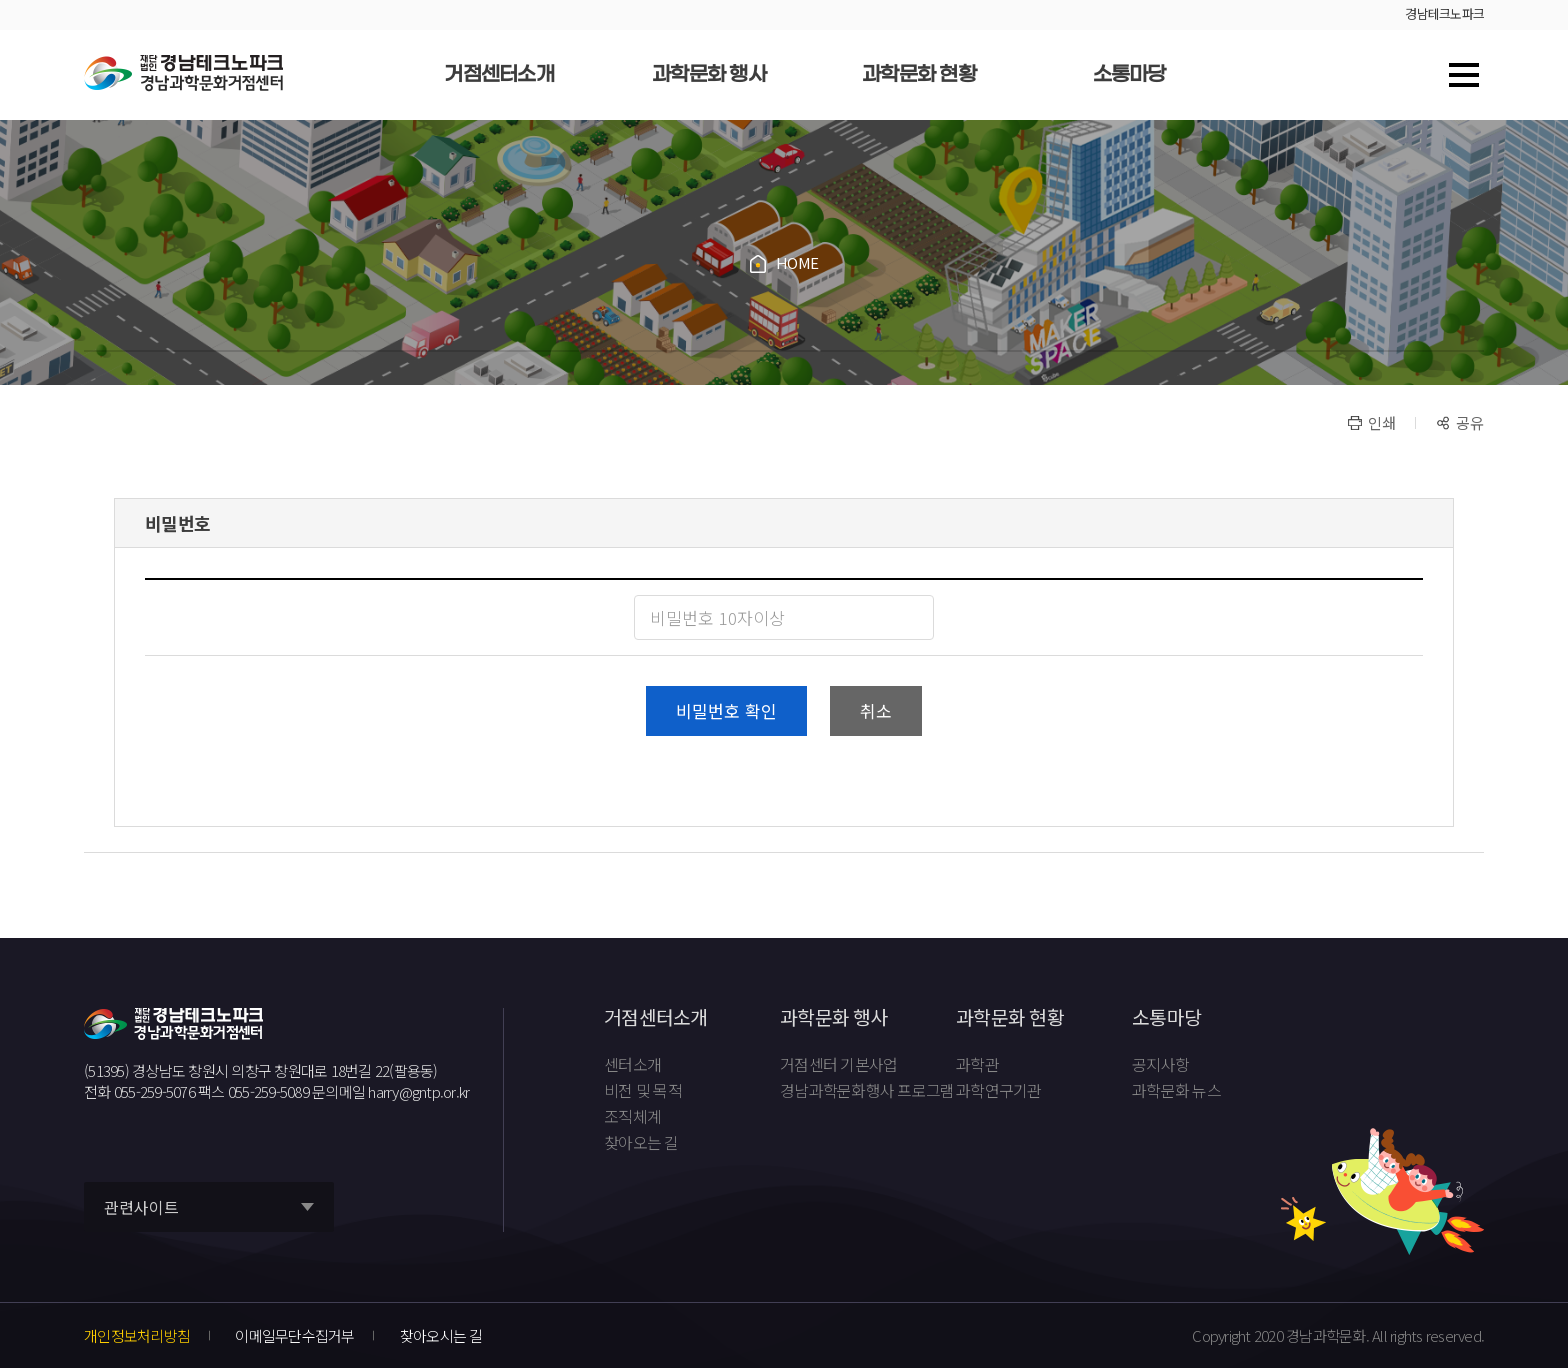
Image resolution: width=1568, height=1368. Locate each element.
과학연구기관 (999, 1091)
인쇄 (1382, 422)
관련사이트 (141, 1207)
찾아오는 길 (641, 1143)
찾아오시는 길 (441, 1335)
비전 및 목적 (643, 1091)
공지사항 (1160, 1065)
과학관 (977, 1065)
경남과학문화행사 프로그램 (867, 1091)
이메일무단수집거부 (294, 1335)
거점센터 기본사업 (838, 1065)
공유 (1470, 422)
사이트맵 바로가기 (1464, 75)
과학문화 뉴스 (1176, 1091)
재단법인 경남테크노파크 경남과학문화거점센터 (183, 73)
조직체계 (632, 1117)
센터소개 (632, 1065)
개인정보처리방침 (137, 1335)
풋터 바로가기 (0, 0)
